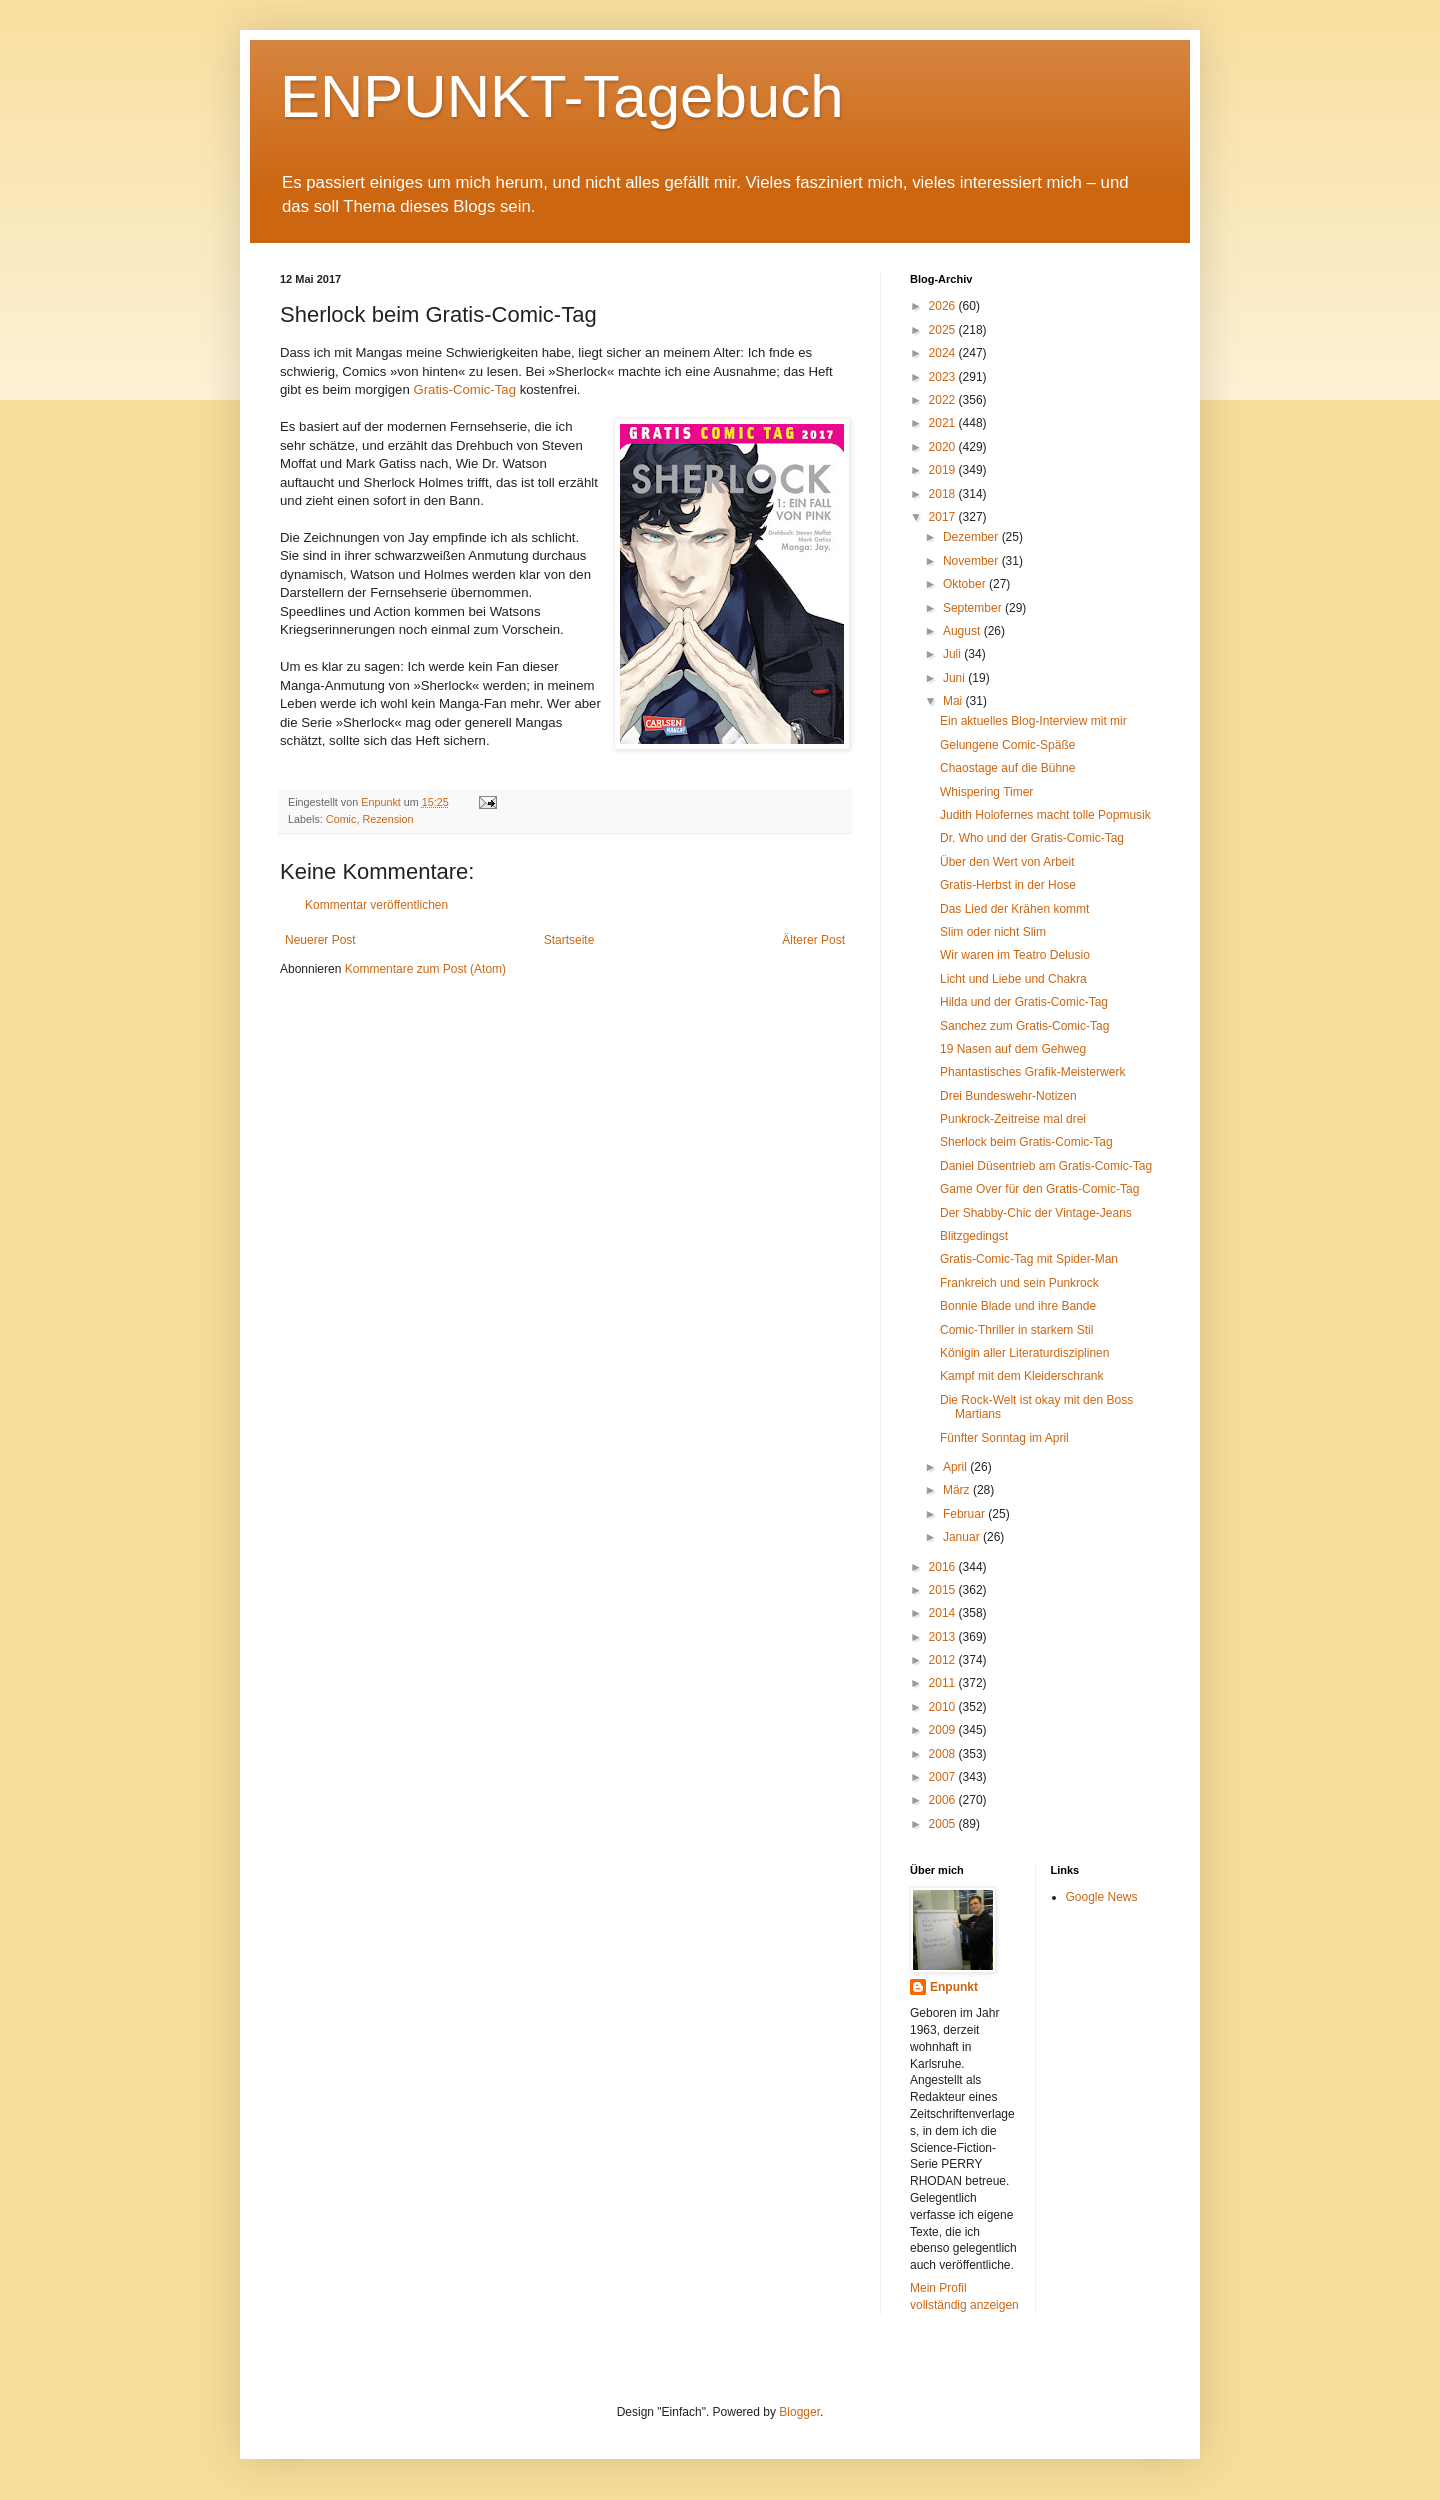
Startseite (569, 940)
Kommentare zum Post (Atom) (425, 969)
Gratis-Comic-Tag (463, 389)
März (958, 1490)
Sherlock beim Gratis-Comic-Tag (1026, 1142)
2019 (944, 470)
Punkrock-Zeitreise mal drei (1013, 1119)
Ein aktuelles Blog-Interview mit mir (1033, 721)
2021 (944, 423)
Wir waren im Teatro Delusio (1015, 955)
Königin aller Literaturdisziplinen (1024, 1353)
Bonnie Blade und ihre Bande (1018, 1306)
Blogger (799, 2412)
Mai (954, 701)
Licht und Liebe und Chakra (1013, 979)
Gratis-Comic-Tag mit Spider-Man (1029, 1259)
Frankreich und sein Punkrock (1019, 1283)
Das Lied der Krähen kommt (1014, 909)
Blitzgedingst (974, 1236)
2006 (944, 1800)
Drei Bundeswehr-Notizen (1008, 1096)
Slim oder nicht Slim (993, 932)
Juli (953, 654)
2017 (944, 517)
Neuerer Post (320, 940)
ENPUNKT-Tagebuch (562, 96)
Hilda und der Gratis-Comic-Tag (1024, 1002)
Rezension (387, 819)
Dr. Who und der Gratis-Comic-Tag (1032, 838)
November (972, 561)
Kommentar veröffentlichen (376, 905)
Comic (341, 819)
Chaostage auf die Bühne (1007, 768)
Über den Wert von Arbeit (1007, 862)
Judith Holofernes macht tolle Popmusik (1045, 815)
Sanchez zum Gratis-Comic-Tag (1024, 1026)
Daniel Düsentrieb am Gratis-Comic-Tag (1046, 1166)
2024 (944, 353)
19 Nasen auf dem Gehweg (1013, 1049)
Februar (965, 1514)
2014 (944, 1613)
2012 (944, 1660)
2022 (944, 400)
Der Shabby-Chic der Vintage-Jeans (1036, 1213)
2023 (944, 377)
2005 (944, 1824)
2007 (944, 1777)
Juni (955, 678)
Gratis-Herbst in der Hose (1008, 885)
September (974, 608)
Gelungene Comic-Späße (1007, 745)
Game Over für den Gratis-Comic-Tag (1039, 1189)
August (963, 631)
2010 (944, 1707)
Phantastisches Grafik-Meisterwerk (1032, 1072)
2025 (944, 330)
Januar (963, 1537)
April (956, 1467)
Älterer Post (813, 940)
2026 (944, 306)
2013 (944, 1637)
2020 (944, 447)
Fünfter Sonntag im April (1004, 1438)
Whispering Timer (986, 792)
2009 (944, 1730)
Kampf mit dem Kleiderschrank (1021, 1376)
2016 (944, 1567)
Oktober (966, 584)
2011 (944, 1683)
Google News (1102, 1897)
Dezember (972, 537)
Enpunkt (954, 1987)
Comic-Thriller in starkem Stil (1016, 1330)
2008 (944, 1754)
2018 (944, 494)
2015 (944, 1590)
